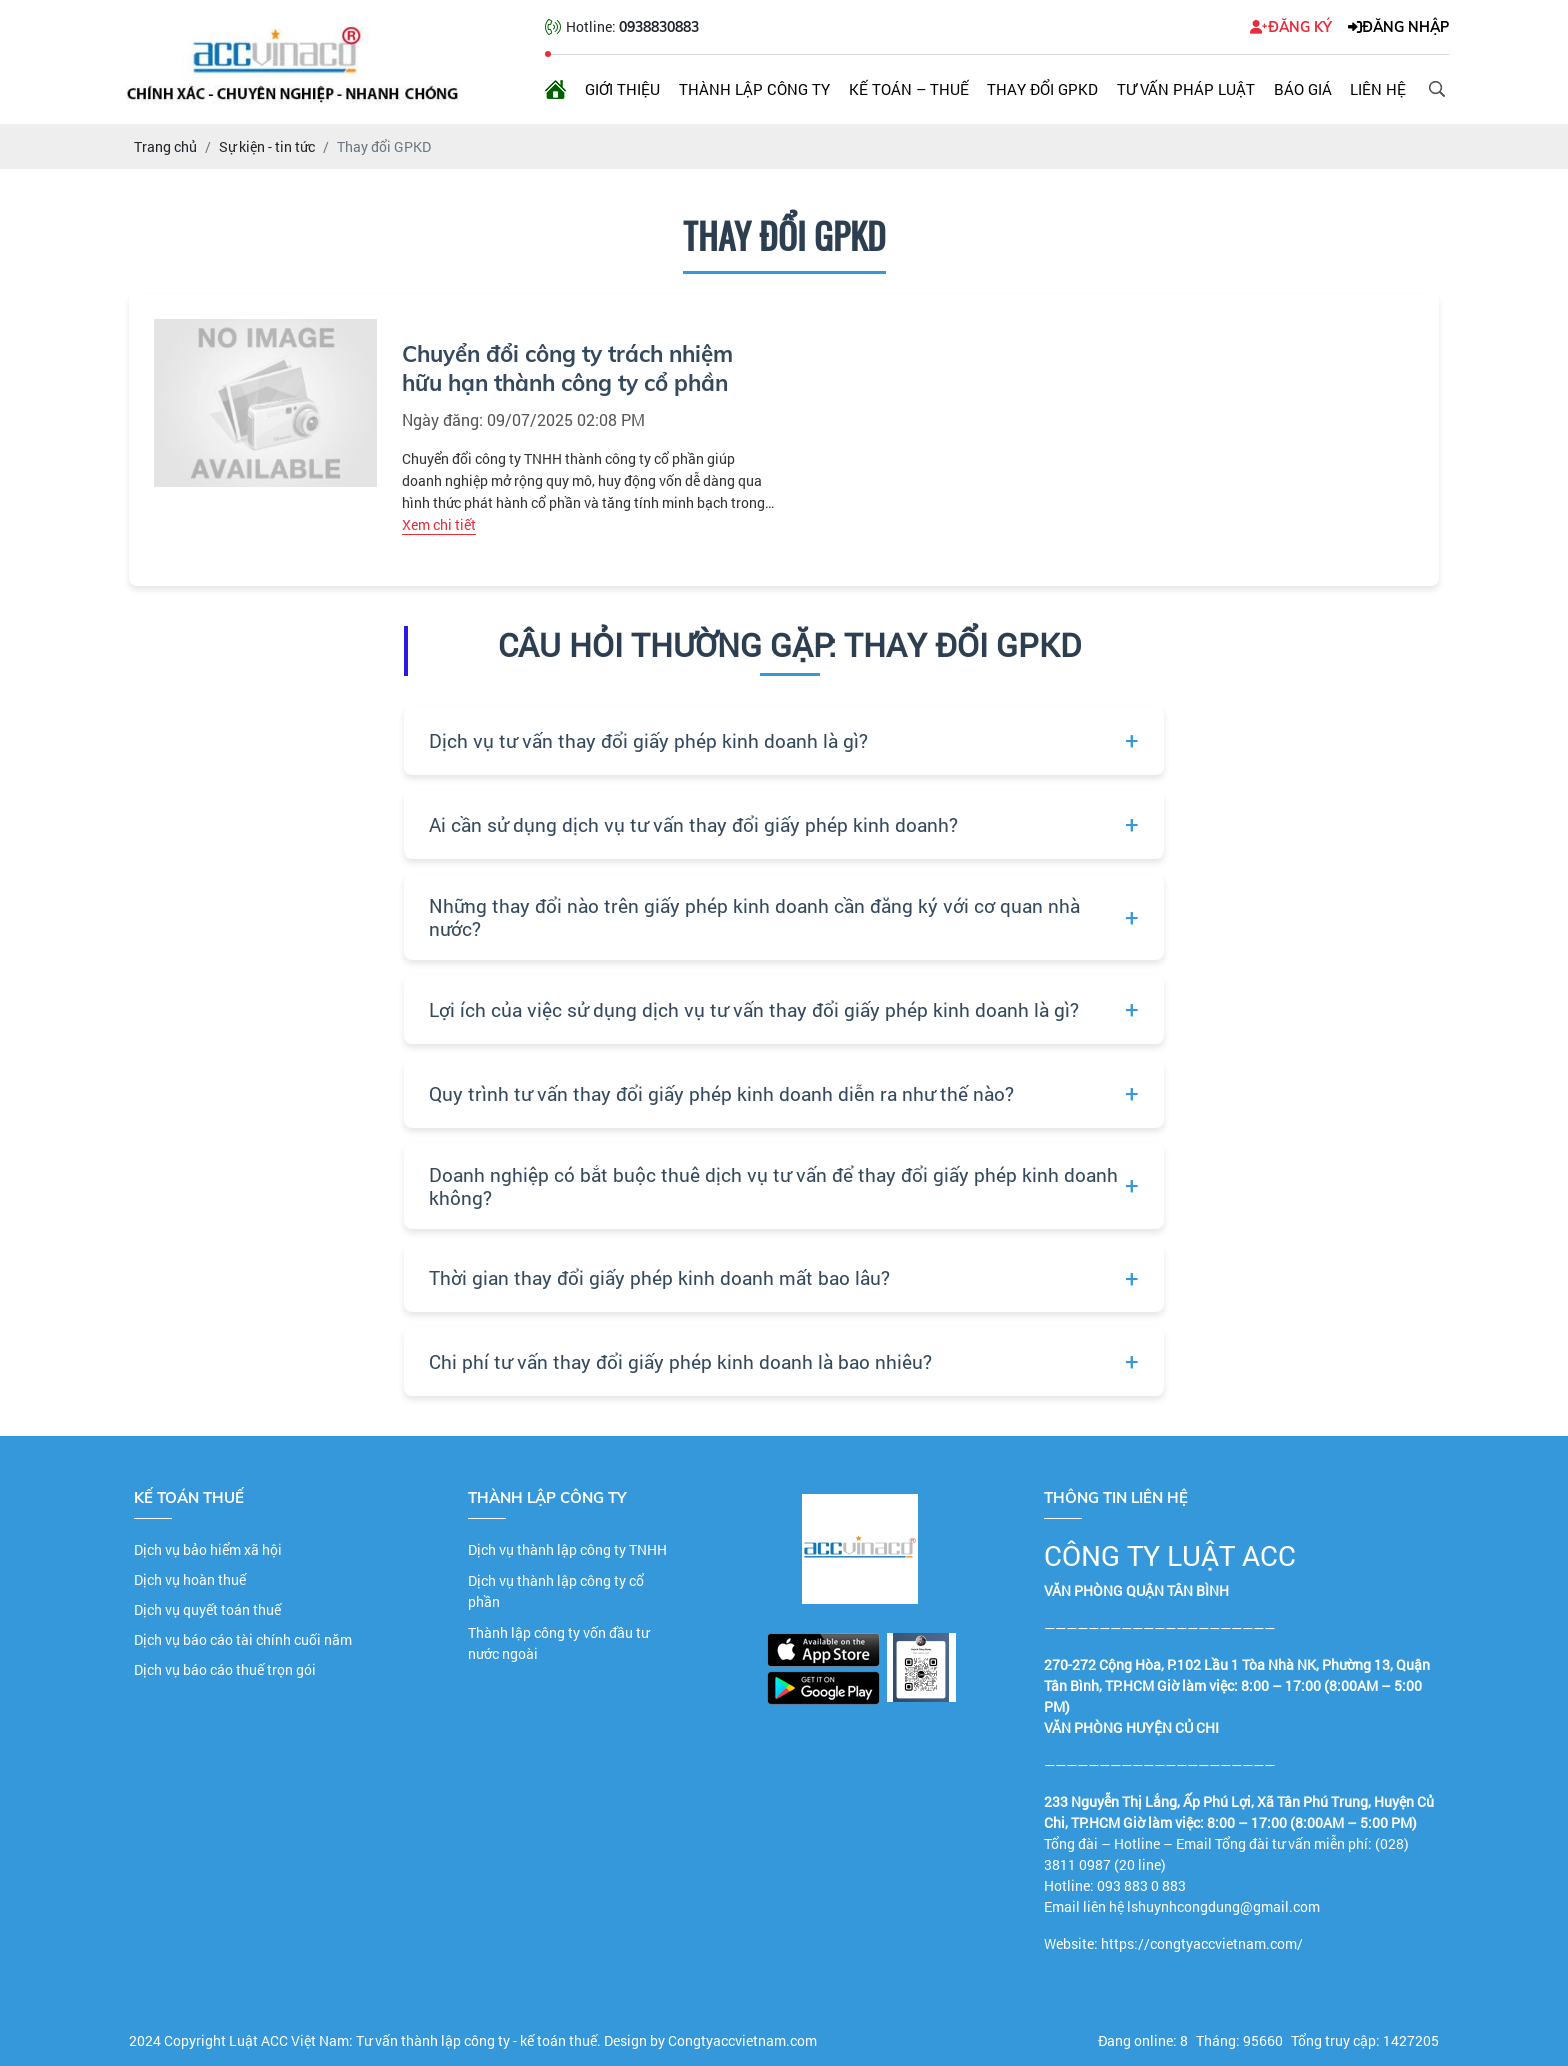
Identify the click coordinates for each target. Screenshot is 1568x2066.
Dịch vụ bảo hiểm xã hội (208, 1549)
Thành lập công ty (754, 89)
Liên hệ (1378, 89)
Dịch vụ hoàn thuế (190, 1579)
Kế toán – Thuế (909, 89)
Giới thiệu (622, 89)
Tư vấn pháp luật (1186, 89)
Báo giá (1303, 89)
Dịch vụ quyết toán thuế (207, 1609)
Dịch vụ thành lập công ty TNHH (567, 1549)
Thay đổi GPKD (1042, 89)
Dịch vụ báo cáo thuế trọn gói (225, 1669)
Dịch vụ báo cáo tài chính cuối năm (243, 1639)
